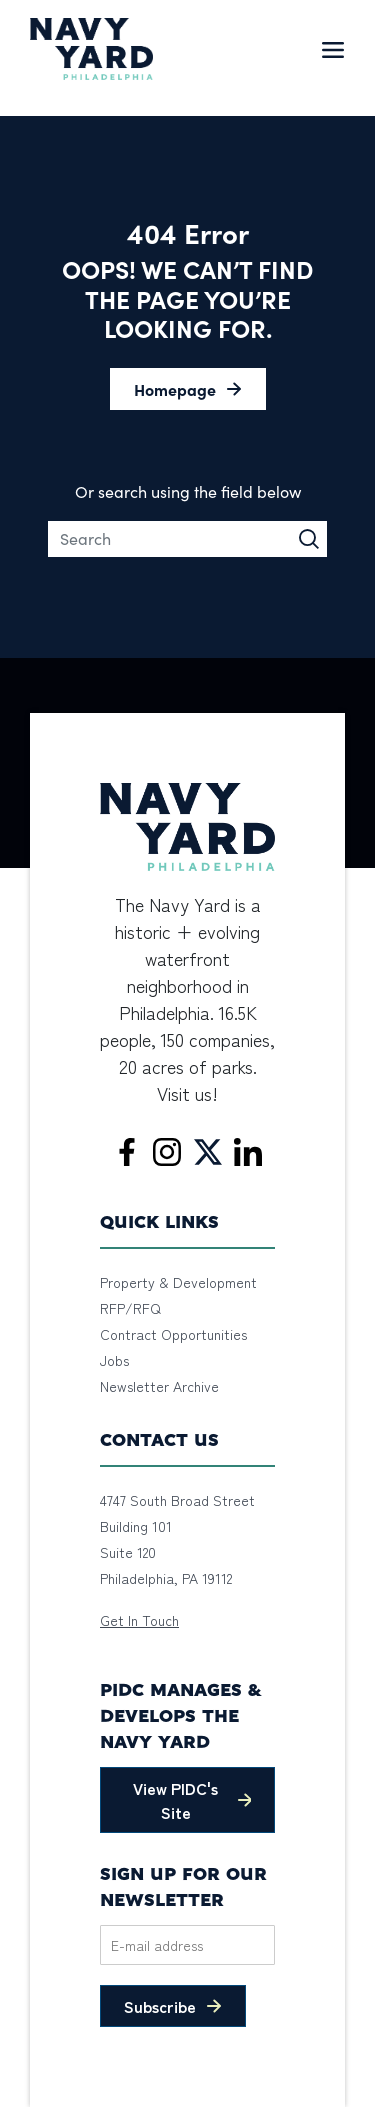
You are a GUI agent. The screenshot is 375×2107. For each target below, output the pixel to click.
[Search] (187, 539)
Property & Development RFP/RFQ (178, 1295)
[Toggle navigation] (333, 49)
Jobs (114, 1360)
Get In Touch (139, 1620)
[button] (188, 389)
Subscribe (160, 2006)
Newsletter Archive (159, 1386)
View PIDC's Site (175, 1800)
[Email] (187, 1945)
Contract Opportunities (173, 1334)
